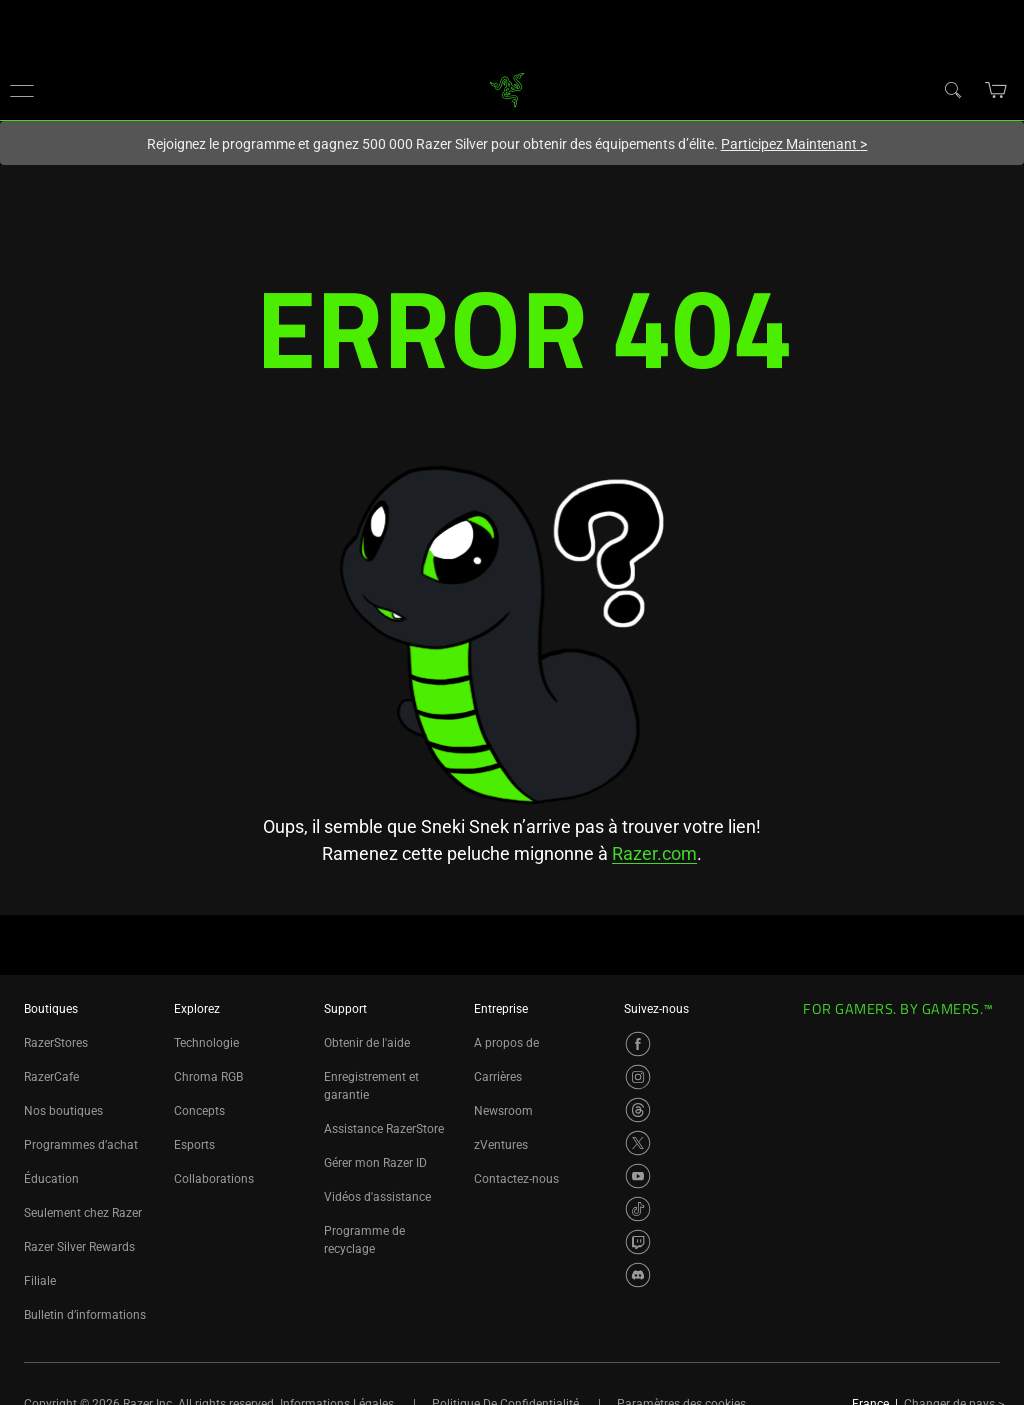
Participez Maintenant (794, 144)
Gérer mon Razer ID (375, 1163)
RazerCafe (51, 1077)
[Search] (952, 89)
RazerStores (56, 1043)
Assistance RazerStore (384, 1129)
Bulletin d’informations (85, 1315)
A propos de (506, 1043)
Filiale (40, 1281)
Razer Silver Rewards (79, 1247)
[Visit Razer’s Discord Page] (638, 1275)
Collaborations (214, 1179)
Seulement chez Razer (83, 1213)
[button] (22, 90)
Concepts (199, 1111)
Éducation (51, 1179)
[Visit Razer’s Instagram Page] (638, 1077)
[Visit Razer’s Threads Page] (638, 1110)
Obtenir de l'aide (367, 1043)
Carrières (498, 1077)
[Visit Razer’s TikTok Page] (638, 1209)
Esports (194, 1145)
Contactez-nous (516, 1179)
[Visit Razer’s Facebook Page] (638, 1044)
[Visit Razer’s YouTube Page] (638, 1176)
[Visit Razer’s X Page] (638, 1143)
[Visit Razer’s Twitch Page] (638, 1242)
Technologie (206, 1043)
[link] (507, 88)
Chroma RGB (208, 1077)
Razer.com (654, 853)
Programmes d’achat (81, 1145)
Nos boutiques (63, 1111)
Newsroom (503, 1111)
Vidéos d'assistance (377, 1197)
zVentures (501, 1145)
